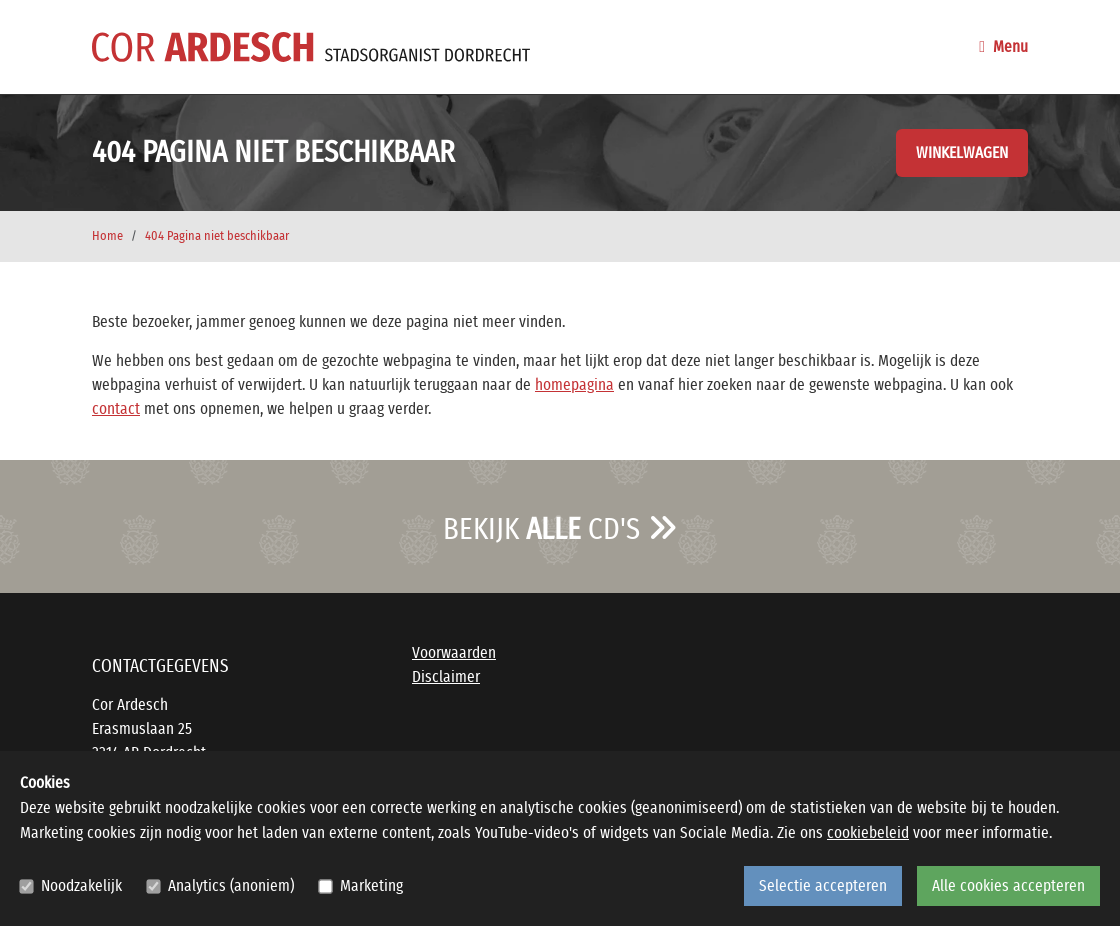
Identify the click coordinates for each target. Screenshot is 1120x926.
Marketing (371, 886)
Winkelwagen (962, 153)
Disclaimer (446, 677)
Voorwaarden (454, 653)
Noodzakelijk (81, 886)
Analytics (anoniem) (231, 886)
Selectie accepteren (823, 886)
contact (116, 409)
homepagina (574, 385)
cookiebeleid (868, 833)
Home (107, 236)
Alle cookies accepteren (1008, 886)
